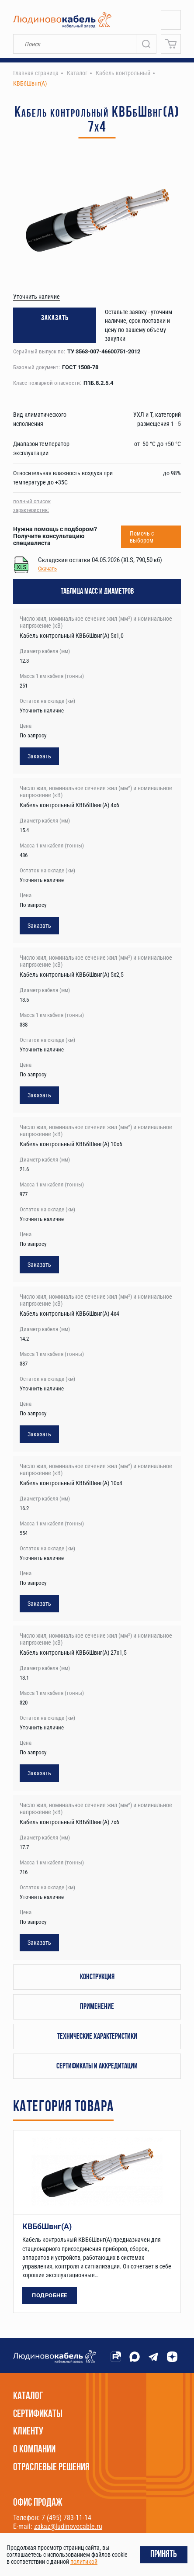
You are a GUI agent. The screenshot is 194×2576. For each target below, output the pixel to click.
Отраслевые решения (51, 2467)
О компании (34, 2450)
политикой (83, 2561)
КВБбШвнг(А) (47, 2226)
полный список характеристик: (32, 506)
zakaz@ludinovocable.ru (68, 2526)
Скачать (47, 568)
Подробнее (49, 2295)
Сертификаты (37, 2414)
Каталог (28, 2396)
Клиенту (28, 2432)
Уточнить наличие (36, 296)
